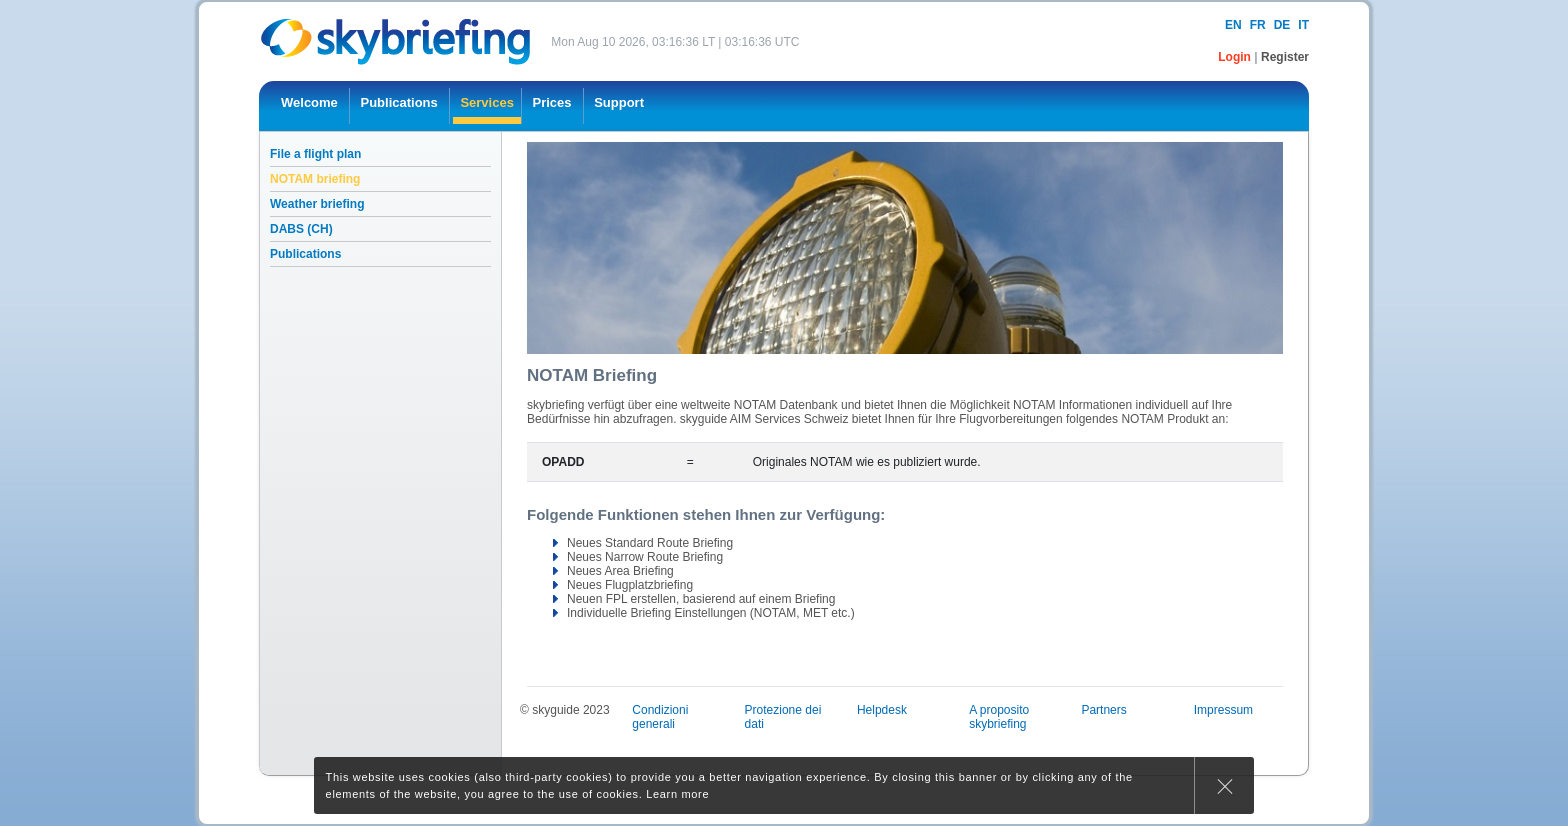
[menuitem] (309, 106)
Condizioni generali (660, 717)
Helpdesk (882, 710)
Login (1236, 57)
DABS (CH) (301, 229)
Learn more (677, 794)
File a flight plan (315, 154)
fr (1258, 25)
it (1303, 25)
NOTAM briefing (315, 179)
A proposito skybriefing (999, 717)
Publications (305, 254)
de (1282, 25)
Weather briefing (317, 204)
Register (1285, 57)
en (1233, 25)
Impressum (1223, 710)
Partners (1103, 710)
